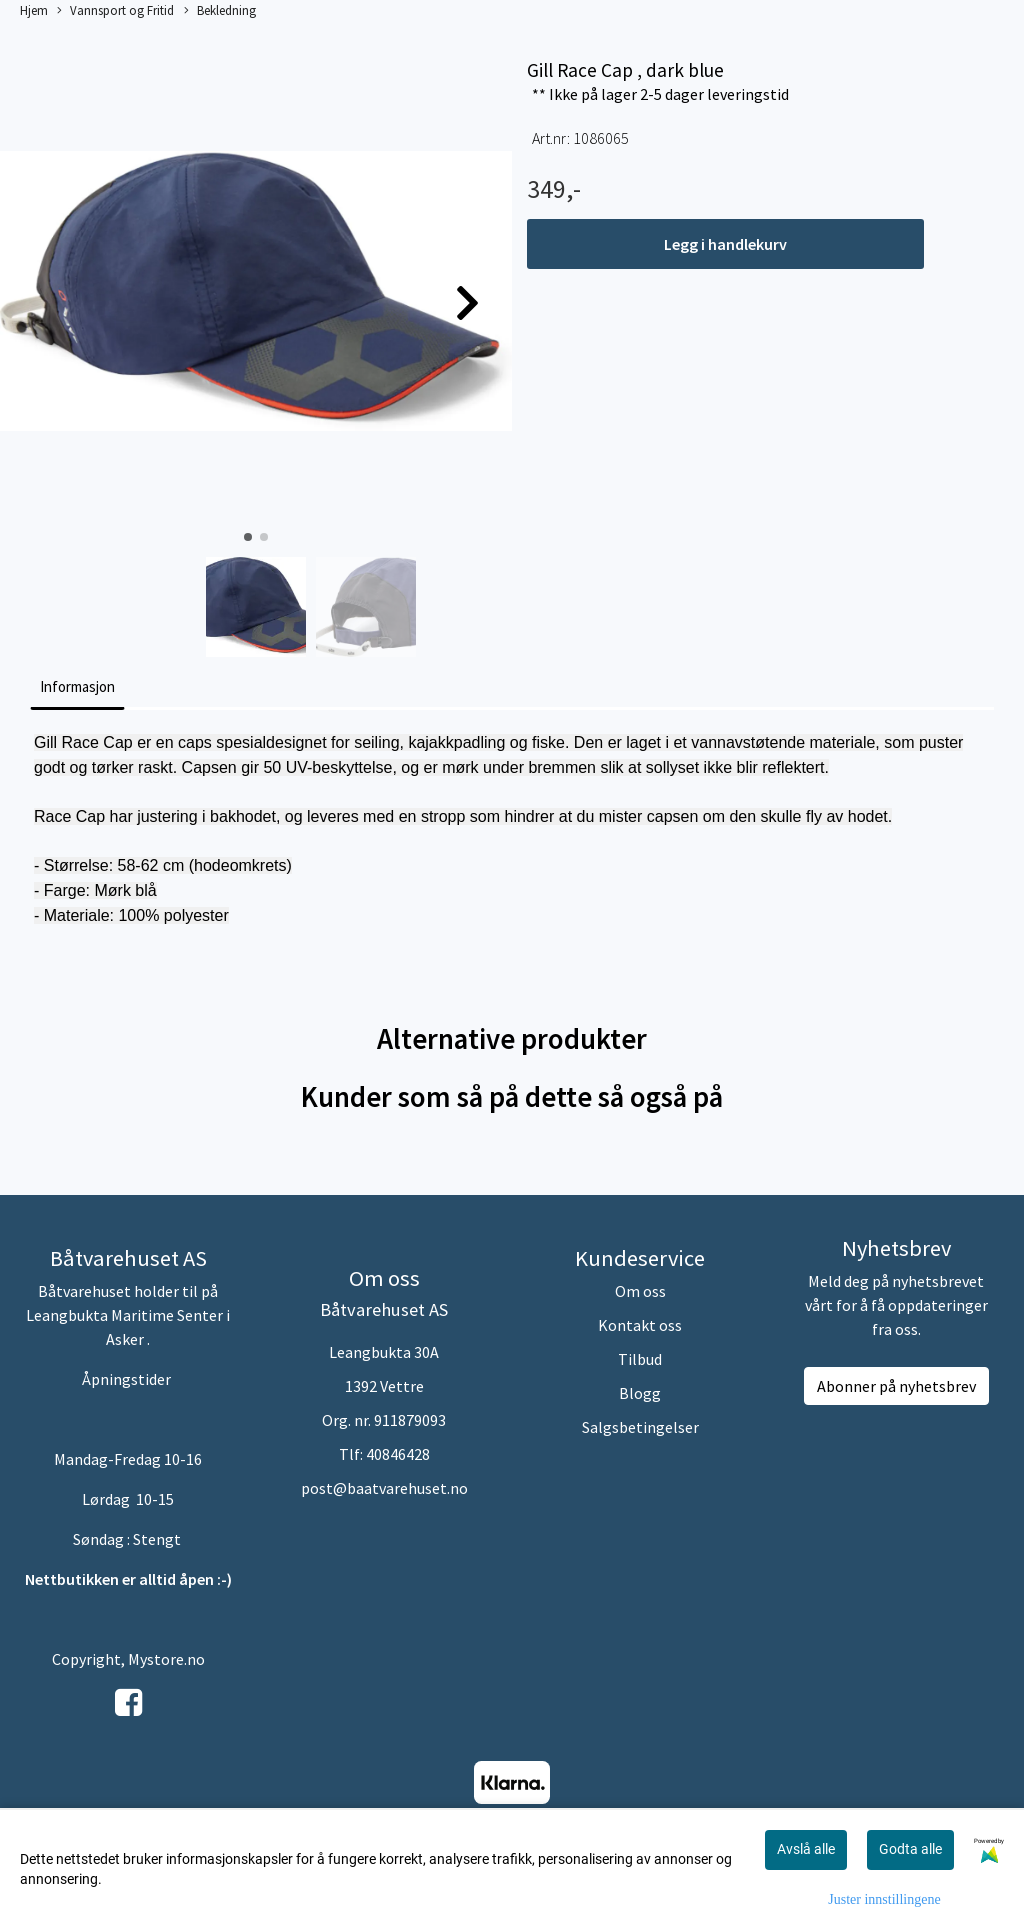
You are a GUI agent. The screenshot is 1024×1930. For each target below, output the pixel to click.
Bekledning (220, 11)
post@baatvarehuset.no (384, 1488)
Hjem (34, 10)
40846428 (398, 1454)
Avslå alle (806, 1849)
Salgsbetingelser (640, 1427)
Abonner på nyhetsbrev (896, 1386)
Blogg (640, 1393)
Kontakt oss (640, 1325)
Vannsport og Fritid (115, 11)
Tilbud (640, 1359)
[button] (248, 537)
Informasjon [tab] (77, 686)
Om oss (640, 1291)
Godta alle (910, 1849)
